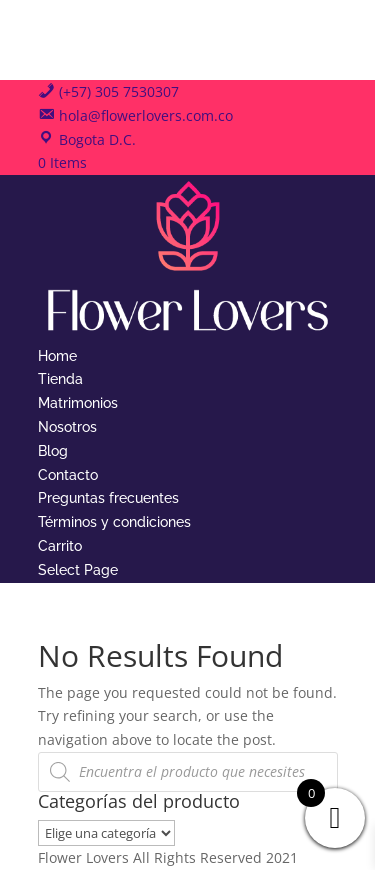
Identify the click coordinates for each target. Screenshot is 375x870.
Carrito (60, 546)
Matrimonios (78, 403)
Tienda (60, 379)
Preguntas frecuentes (108, 498)
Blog (53, 451)
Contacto (68, 475)
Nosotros (67, 427)
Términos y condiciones (114, 522)
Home (57, 356)
